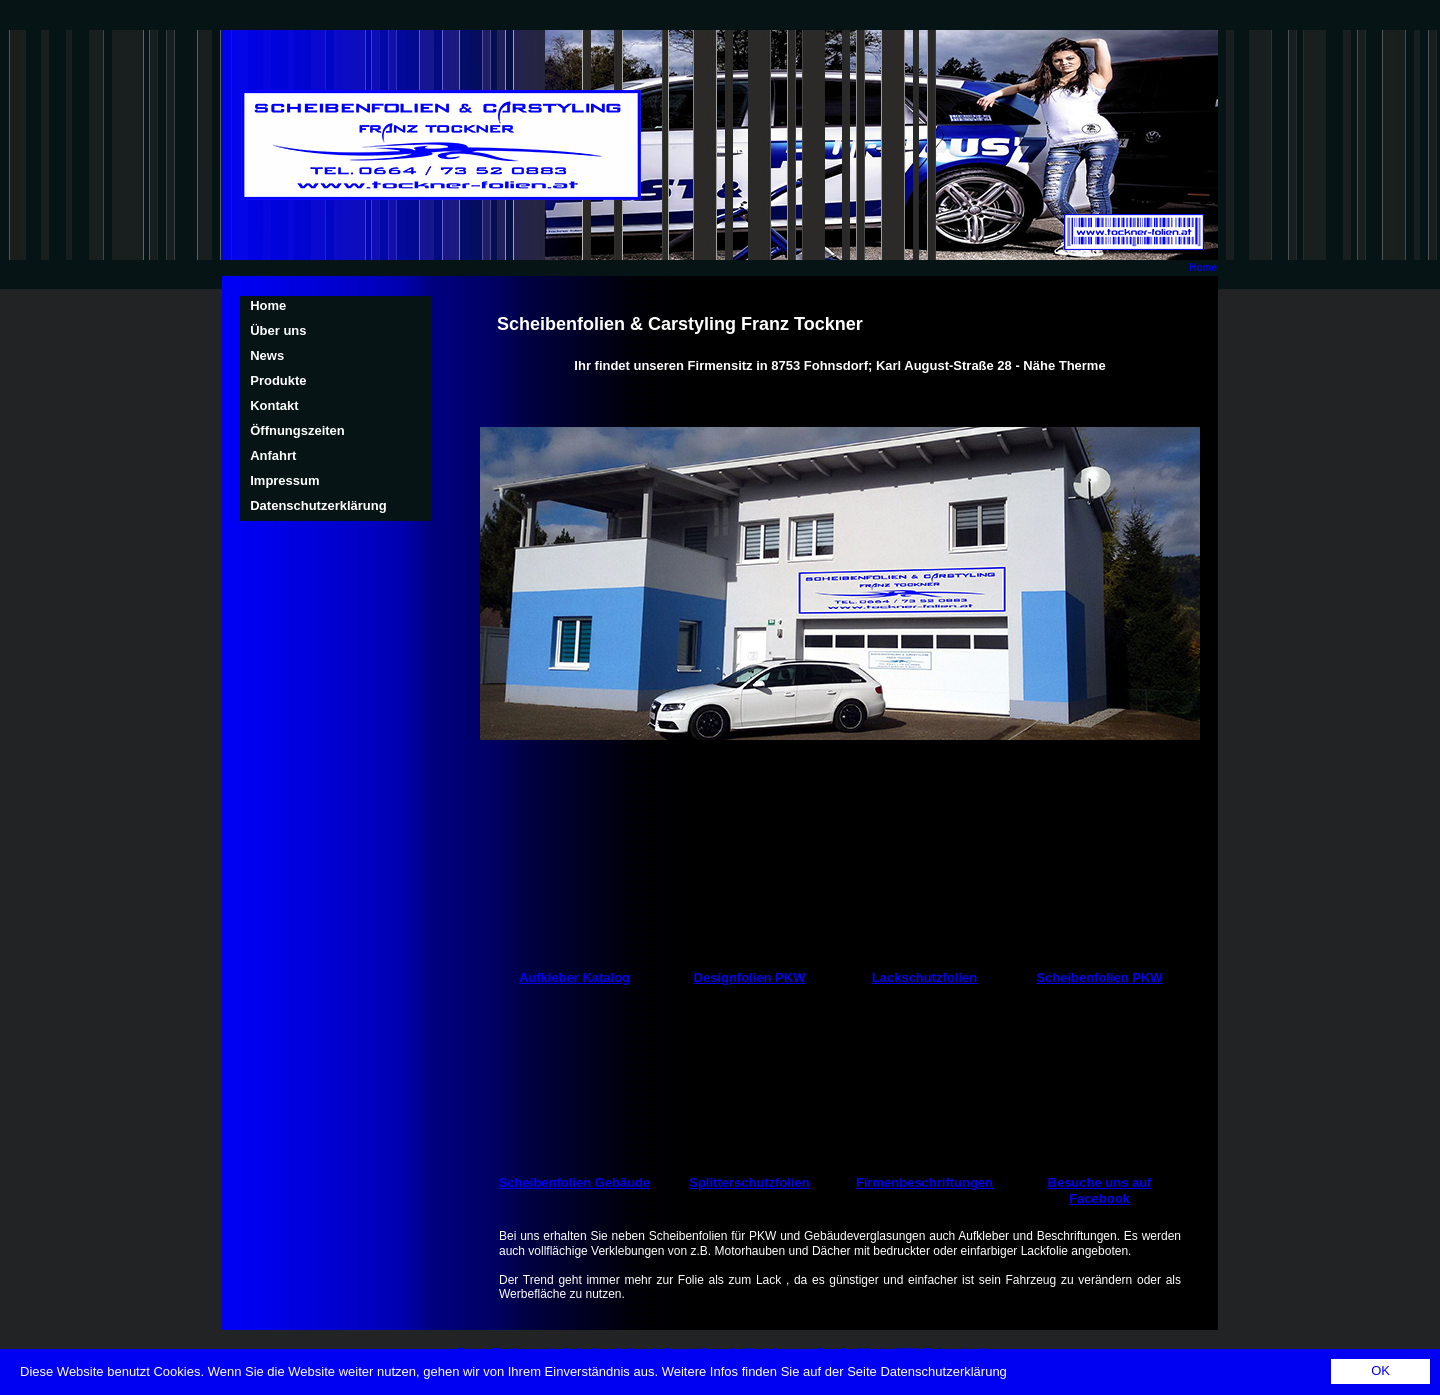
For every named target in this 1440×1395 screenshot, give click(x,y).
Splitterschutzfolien (749, 1182)
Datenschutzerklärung (318, 505)
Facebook (1099, 1198)
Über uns (278, 330)
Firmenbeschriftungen (924, 1182)
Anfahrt (273, 455)
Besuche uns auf (1100, 1182)
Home (1203, 267)
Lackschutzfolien (924, 977)
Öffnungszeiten (297, 430)
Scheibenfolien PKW (1099, 977)
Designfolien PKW (750, 977)
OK (1380, 1370)
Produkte (278, 380)
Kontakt (274, 405)
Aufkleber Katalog (574, 977)
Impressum (284, 480)
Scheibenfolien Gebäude (575, 1182)
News (267, 355)
